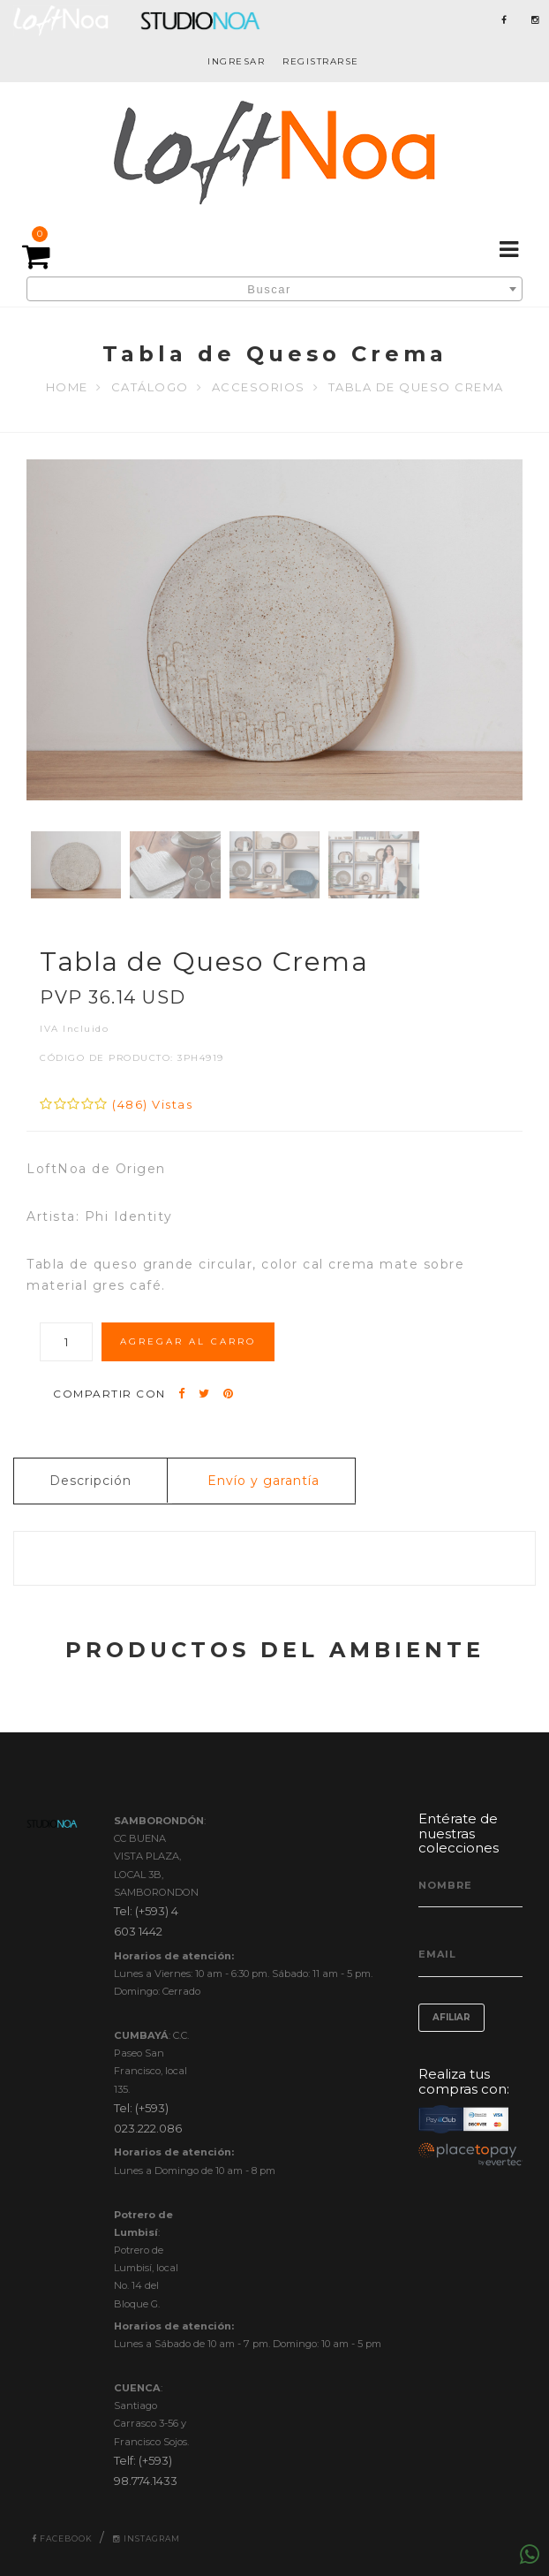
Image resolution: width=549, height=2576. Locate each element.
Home (67, 387)
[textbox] (274, 289)
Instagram (146, 2538)
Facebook (62, 2538)
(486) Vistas (152, 1104)
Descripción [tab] (90, 1481)
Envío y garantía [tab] (263, 1481)
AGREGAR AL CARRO (188, 1341)
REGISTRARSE (320, 61)
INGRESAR (236, 61)
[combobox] (274, 289)
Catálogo (150, 387)
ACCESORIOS (258, 387)
